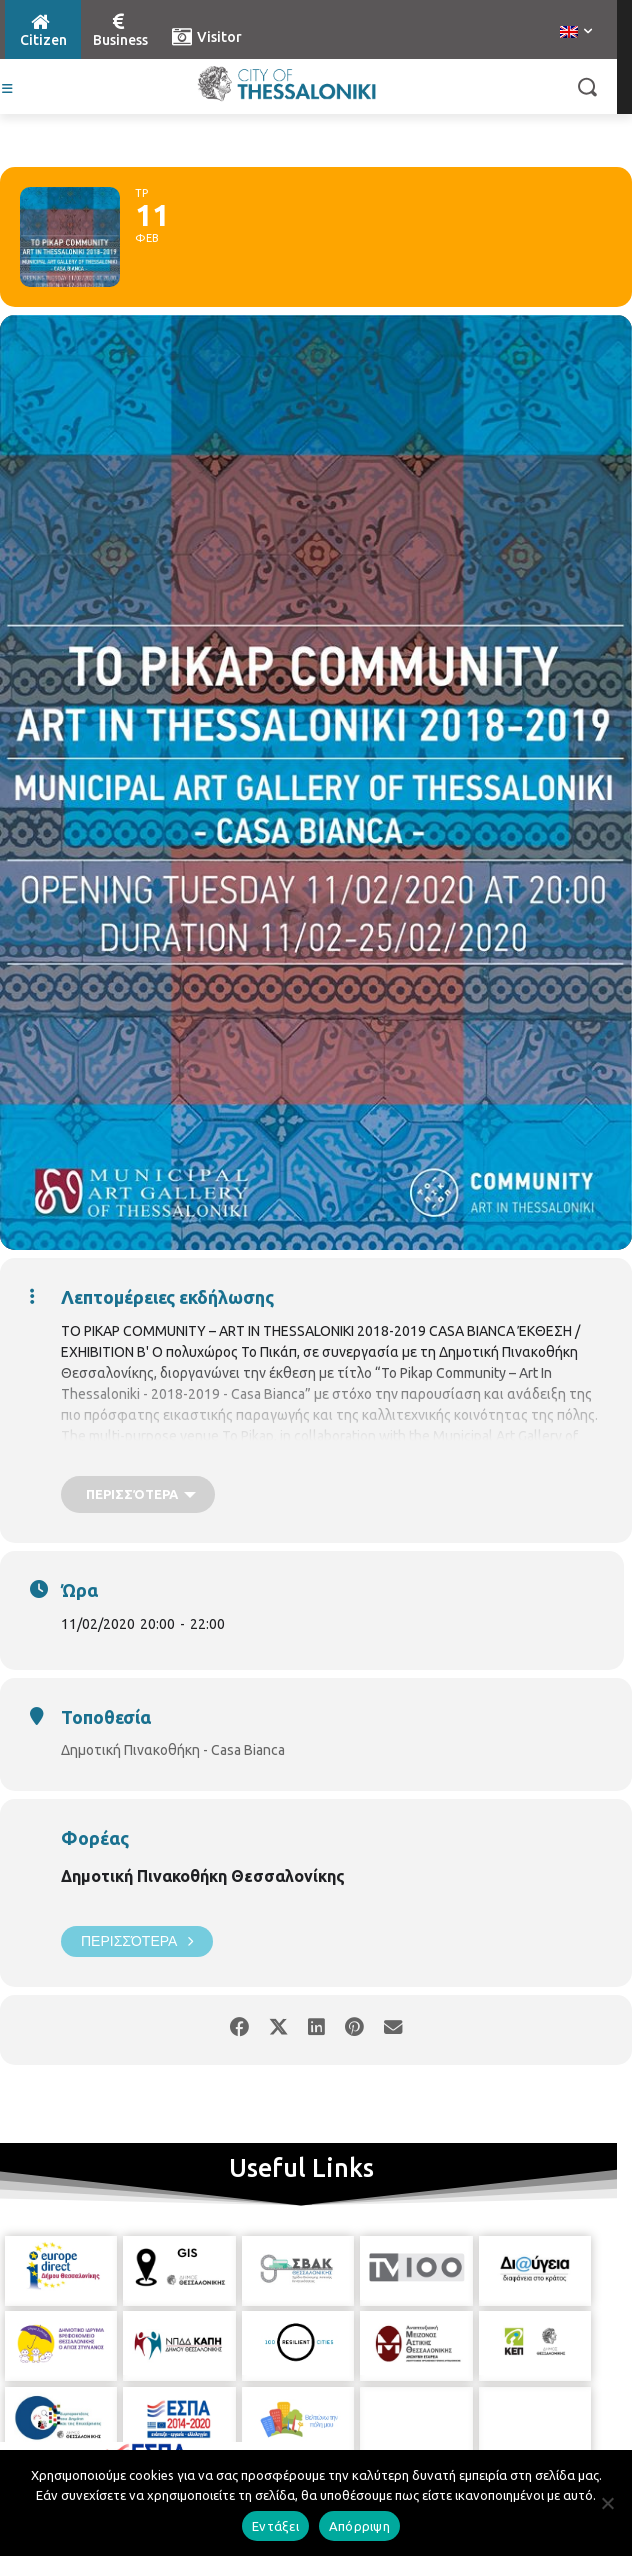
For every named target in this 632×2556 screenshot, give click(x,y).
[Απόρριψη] (607, 2503)
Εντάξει (275, 2526)
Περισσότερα (137, 1941)
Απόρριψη (359, 2526)
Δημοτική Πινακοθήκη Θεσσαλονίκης (203, 1876)
